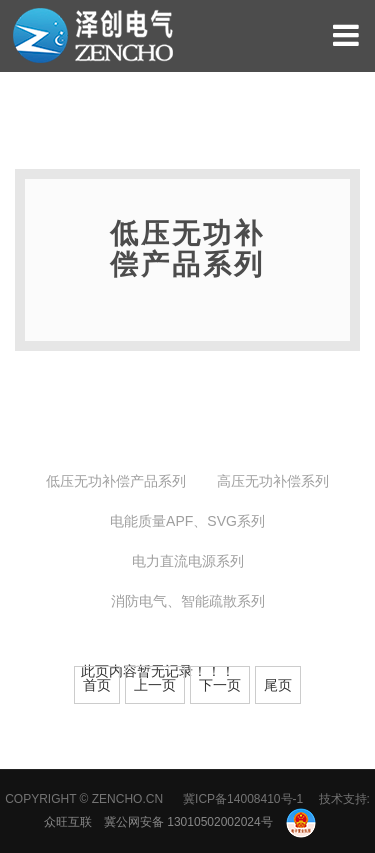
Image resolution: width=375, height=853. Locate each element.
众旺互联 (68, 822)
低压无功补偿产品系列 (116, 481)
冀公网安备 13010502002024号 (210, 822)
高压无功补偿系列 (273, 481)
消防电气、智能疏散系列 (188, 601)
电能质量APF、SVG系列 (187, 521)
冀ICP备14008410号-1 (243, 799)
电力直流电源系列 (188, 561)
